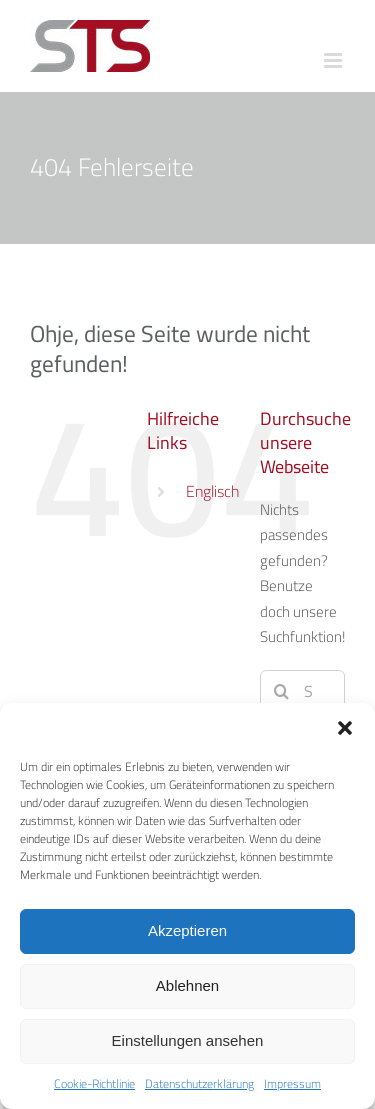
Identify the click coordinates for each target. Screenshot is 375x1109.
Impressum (292, 1084)
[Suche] (281, 691)
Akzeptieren (187, 930)
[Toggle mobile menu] (334, 60)
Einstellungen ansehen (188, 1040)
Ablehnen (187, 985)
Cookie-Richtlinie (94, 1084)
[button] (345, 728)
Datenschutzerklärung (199, 1084)
